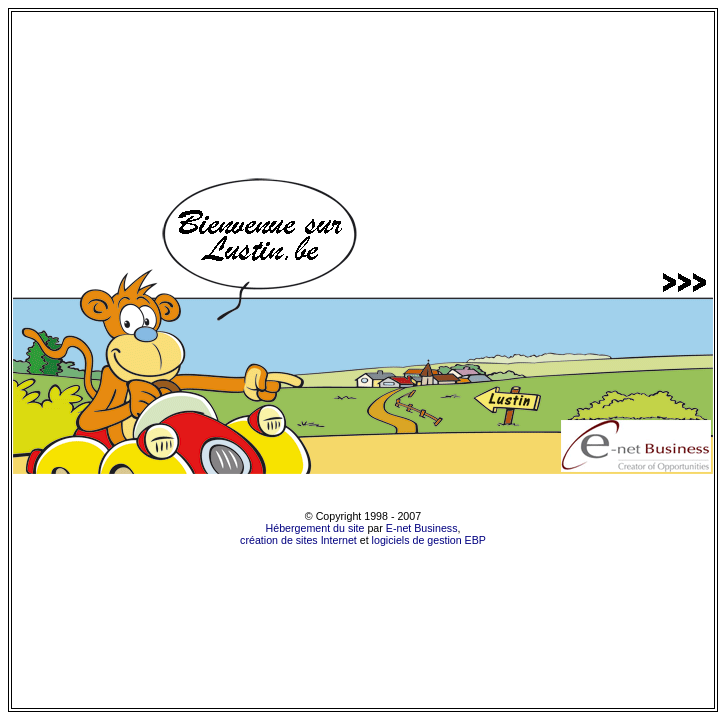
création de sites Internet (298, 540)
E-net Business (422, 528)
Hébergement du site (315, 528)
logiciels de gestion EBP (429, 540)
